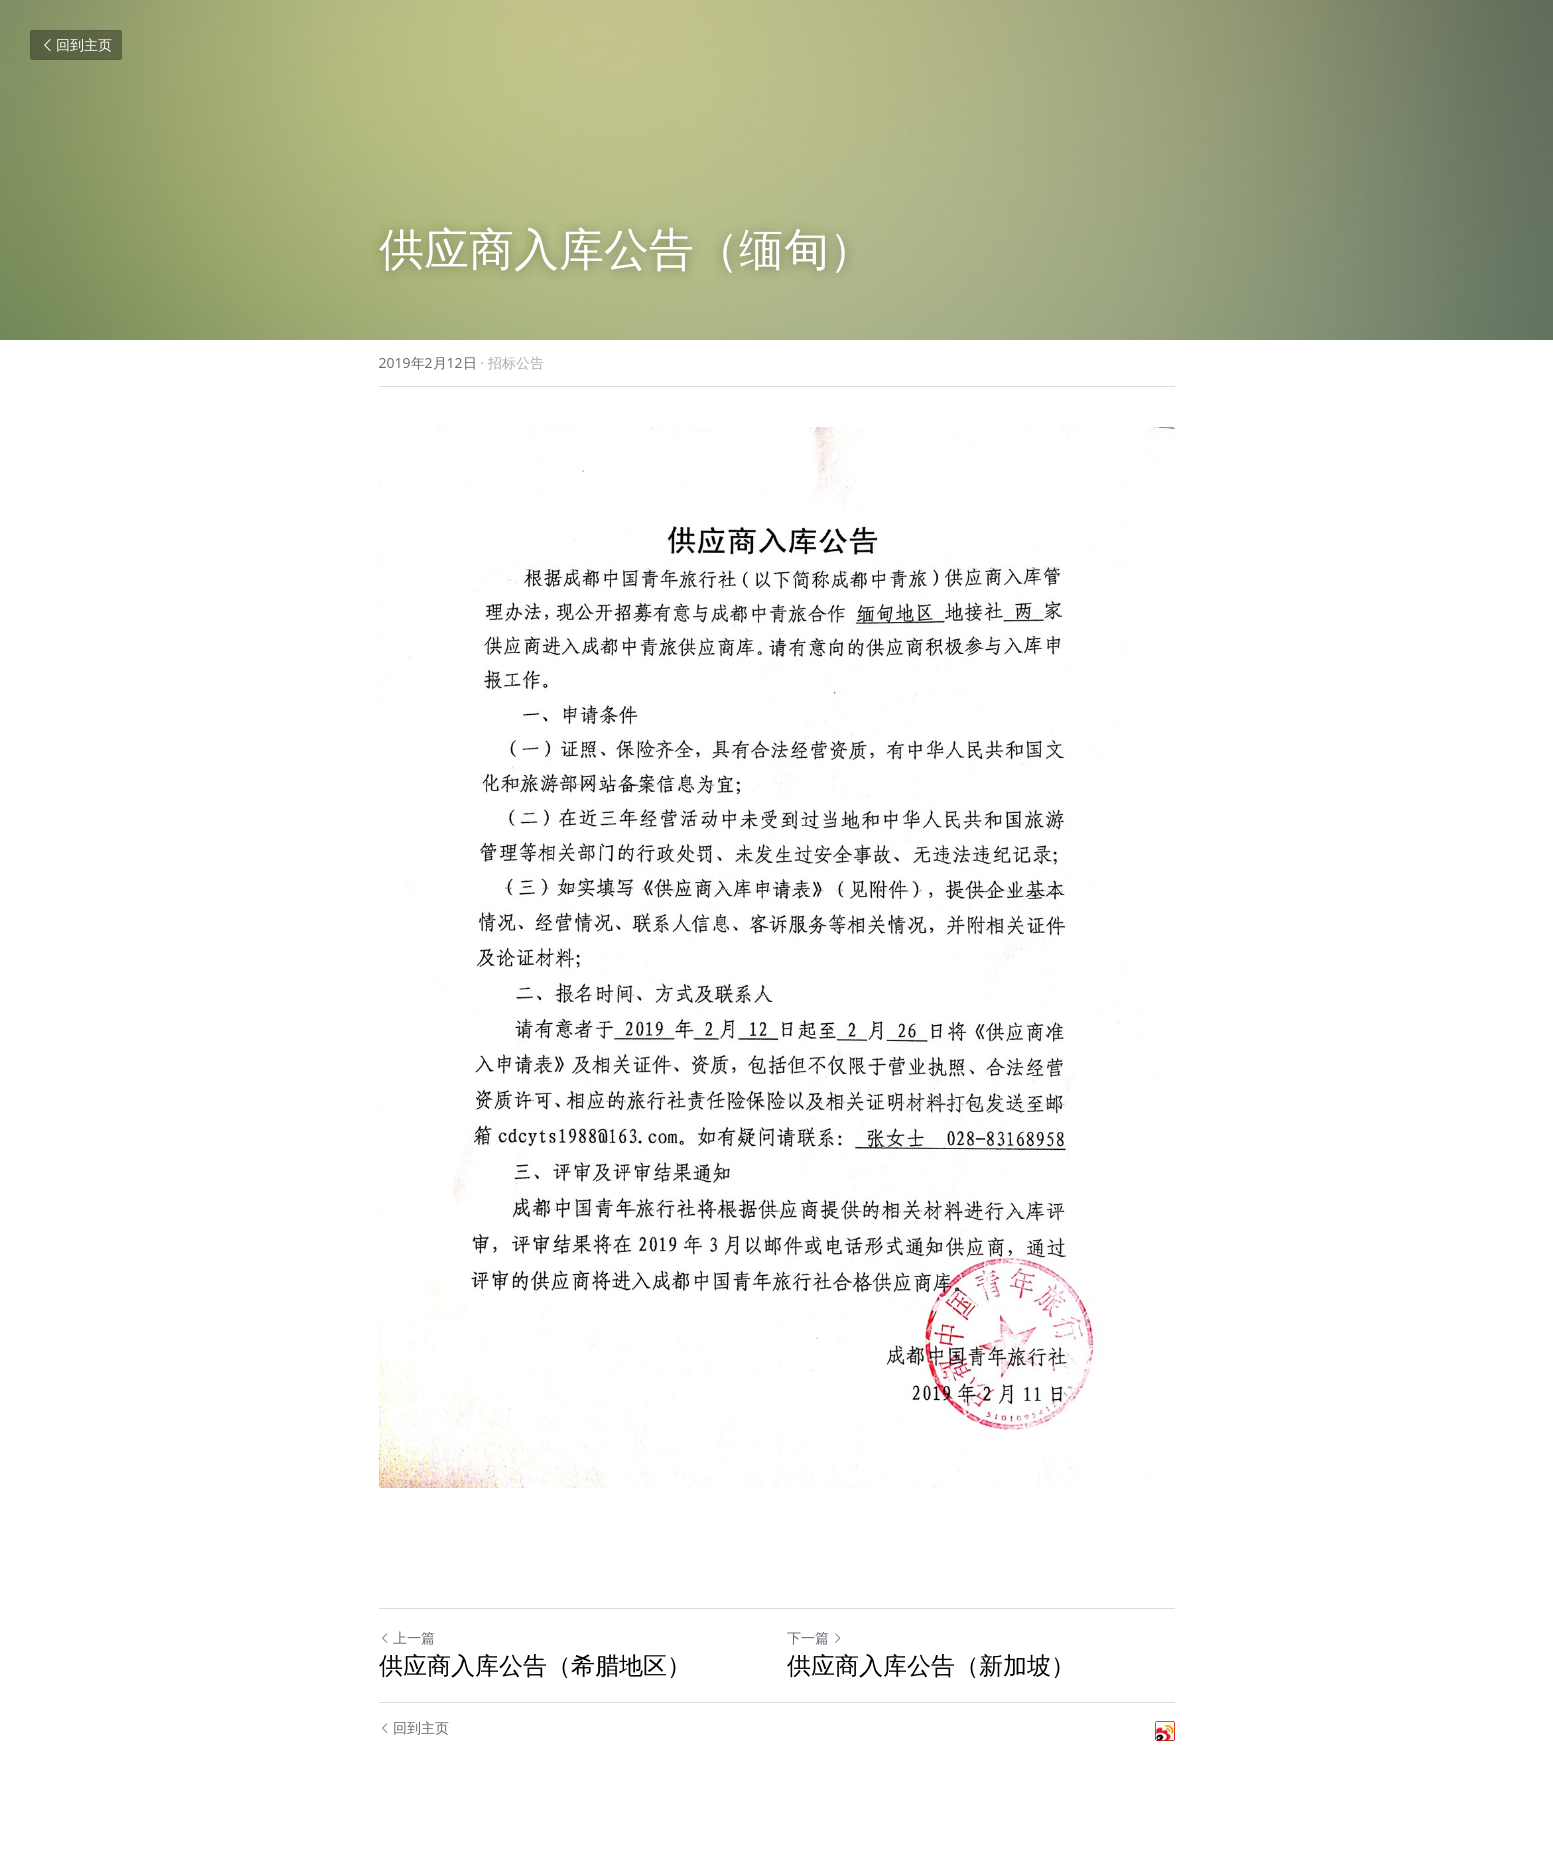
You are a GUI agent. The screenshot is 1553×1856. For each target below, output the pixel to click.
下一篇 (815, 1637)
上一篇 (407, 1637)
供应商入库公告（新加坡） (931, 1665)
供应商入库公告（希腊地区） (535, 1665)
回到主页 (76, 44)
